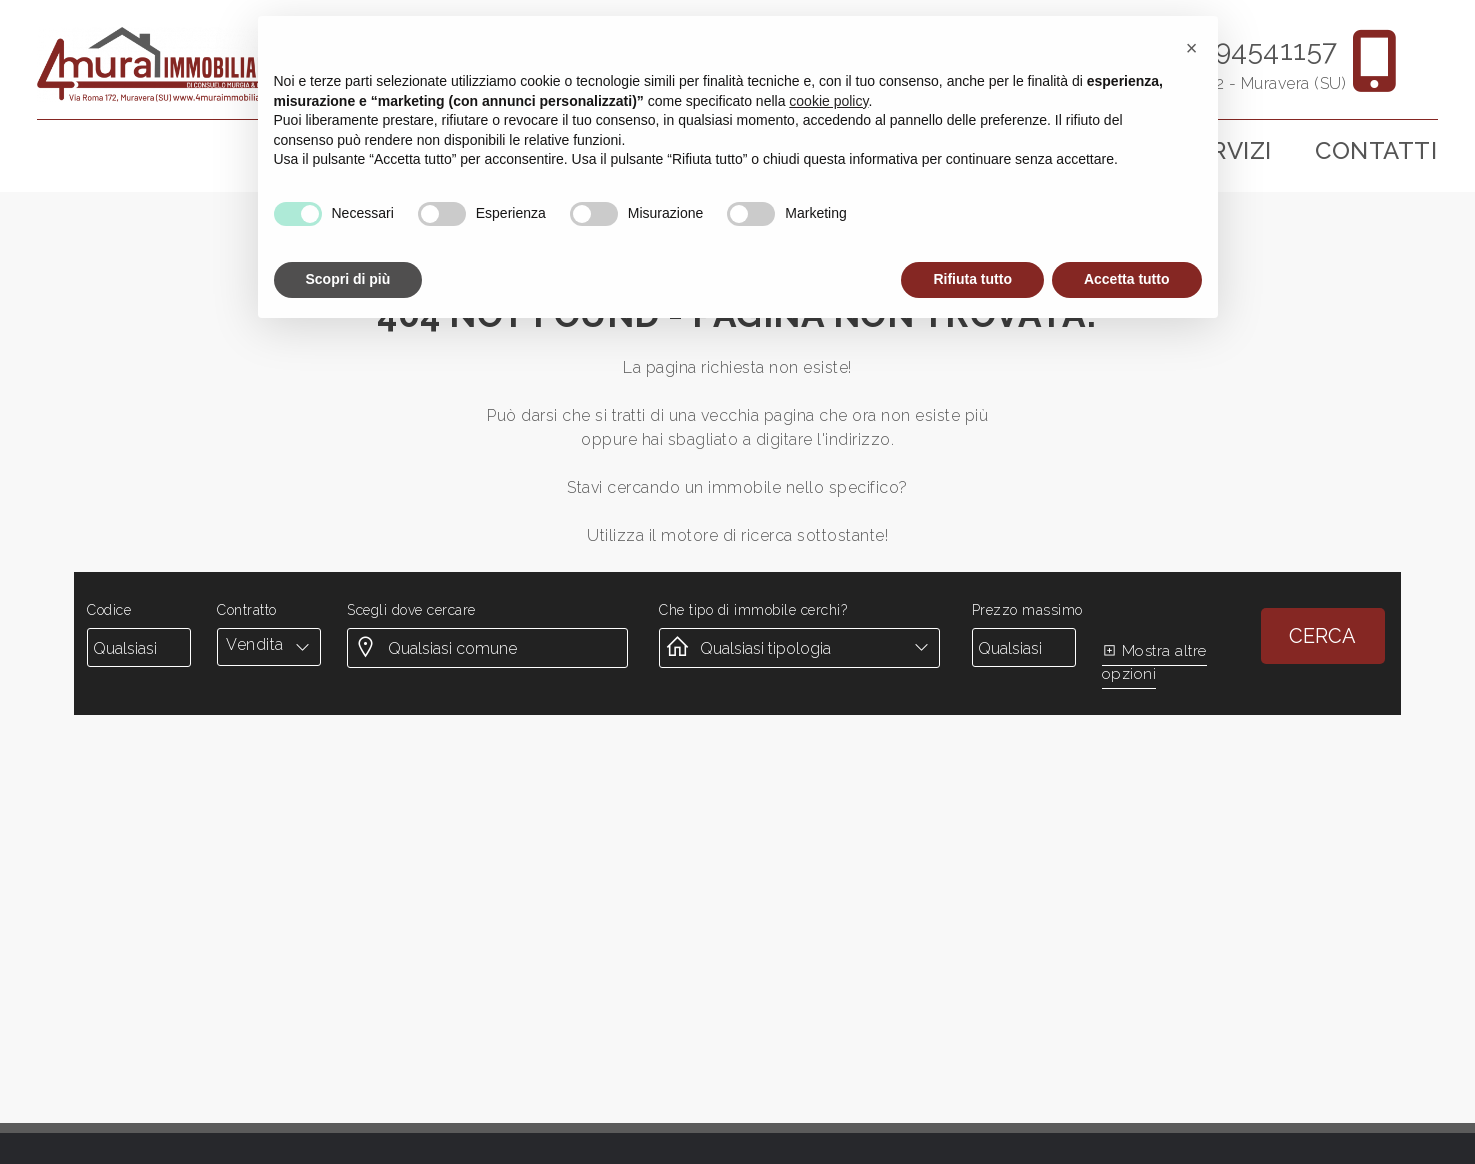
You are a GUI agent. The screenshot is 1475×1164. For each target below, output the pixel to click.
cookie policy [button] (828, 101)
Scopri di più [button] (348, 279)
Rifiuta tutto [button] (972, 279)
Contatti (1376, 150)
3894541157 (1261, 50)
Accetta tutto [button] (1127, 279)
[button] (1192, 48)
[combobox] (269, 645)
